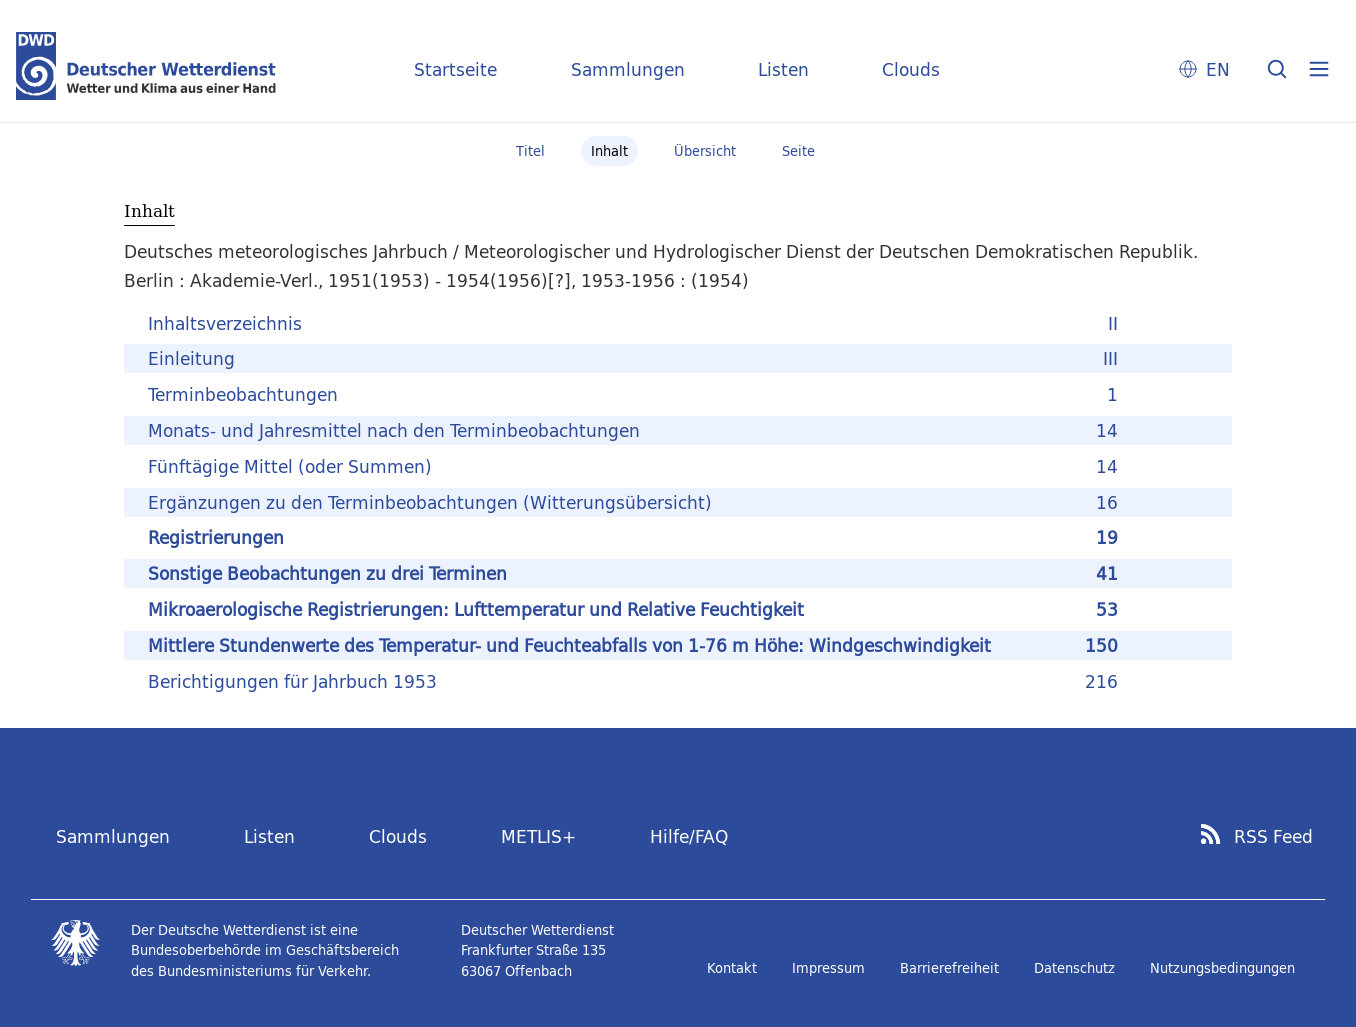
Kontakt (732, 968)
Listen (783, 69)
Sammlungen (628, 69)
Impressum (828, 968)
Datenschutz (1074, 968)
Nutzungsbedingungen (1222, 968)
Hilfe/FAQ (689, 836)
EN (1218, 69)
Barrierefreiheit (949, 968)
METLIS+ (538, 836)
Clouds (911, 69)
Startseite (455, 69)
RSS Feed (1273, 837)
